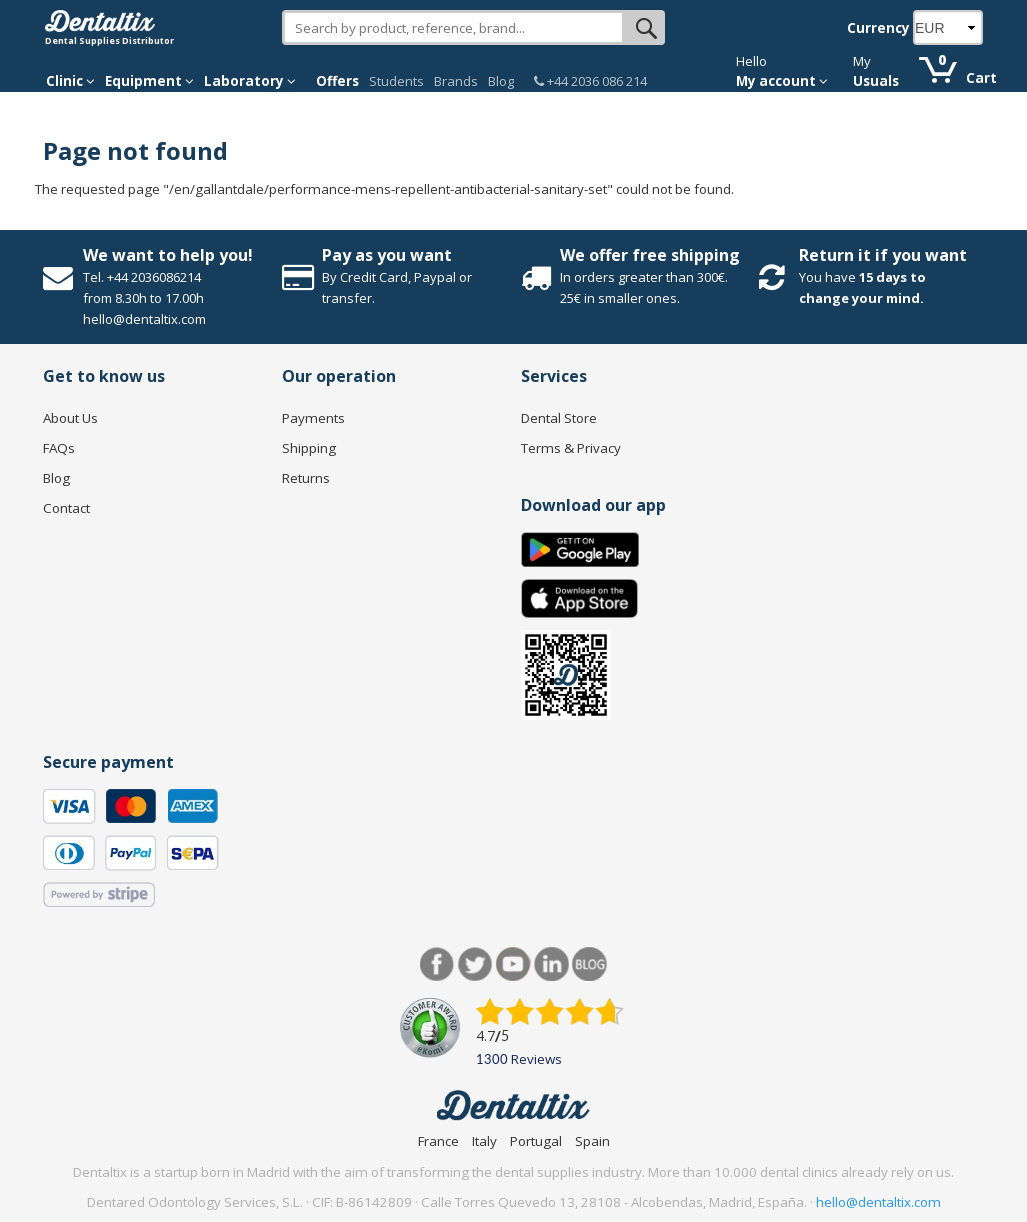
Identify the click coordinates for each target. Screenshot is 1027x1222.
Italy (484, 1141)
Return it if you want (883, 255)
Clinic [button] (70, 81)
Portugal (536, 1141)
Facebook (437, 964)
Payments (313, 418)
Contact (66, 508)
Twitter (475, 964)
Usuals (876, 81)
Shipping (309, 448)
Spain (592, 1141)
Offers (337, 81)
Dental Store (559, 418)
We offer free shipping (650, 255)
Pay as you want (387, 255)
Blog (501, 81)
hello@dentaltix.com (878, 1202)
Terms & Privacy (571, 448)
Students (396, 81)
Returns (306, 478)
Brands (456, 81)
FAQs (59, 448)
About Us (70, 418)
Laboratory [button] (250, 81)
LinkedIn (551, 964)
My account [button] (782, 81)
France (438, 1141)
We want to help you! (168, 255)
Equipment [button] (149, 81)
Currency (878, 28)
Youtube (513, 964)
